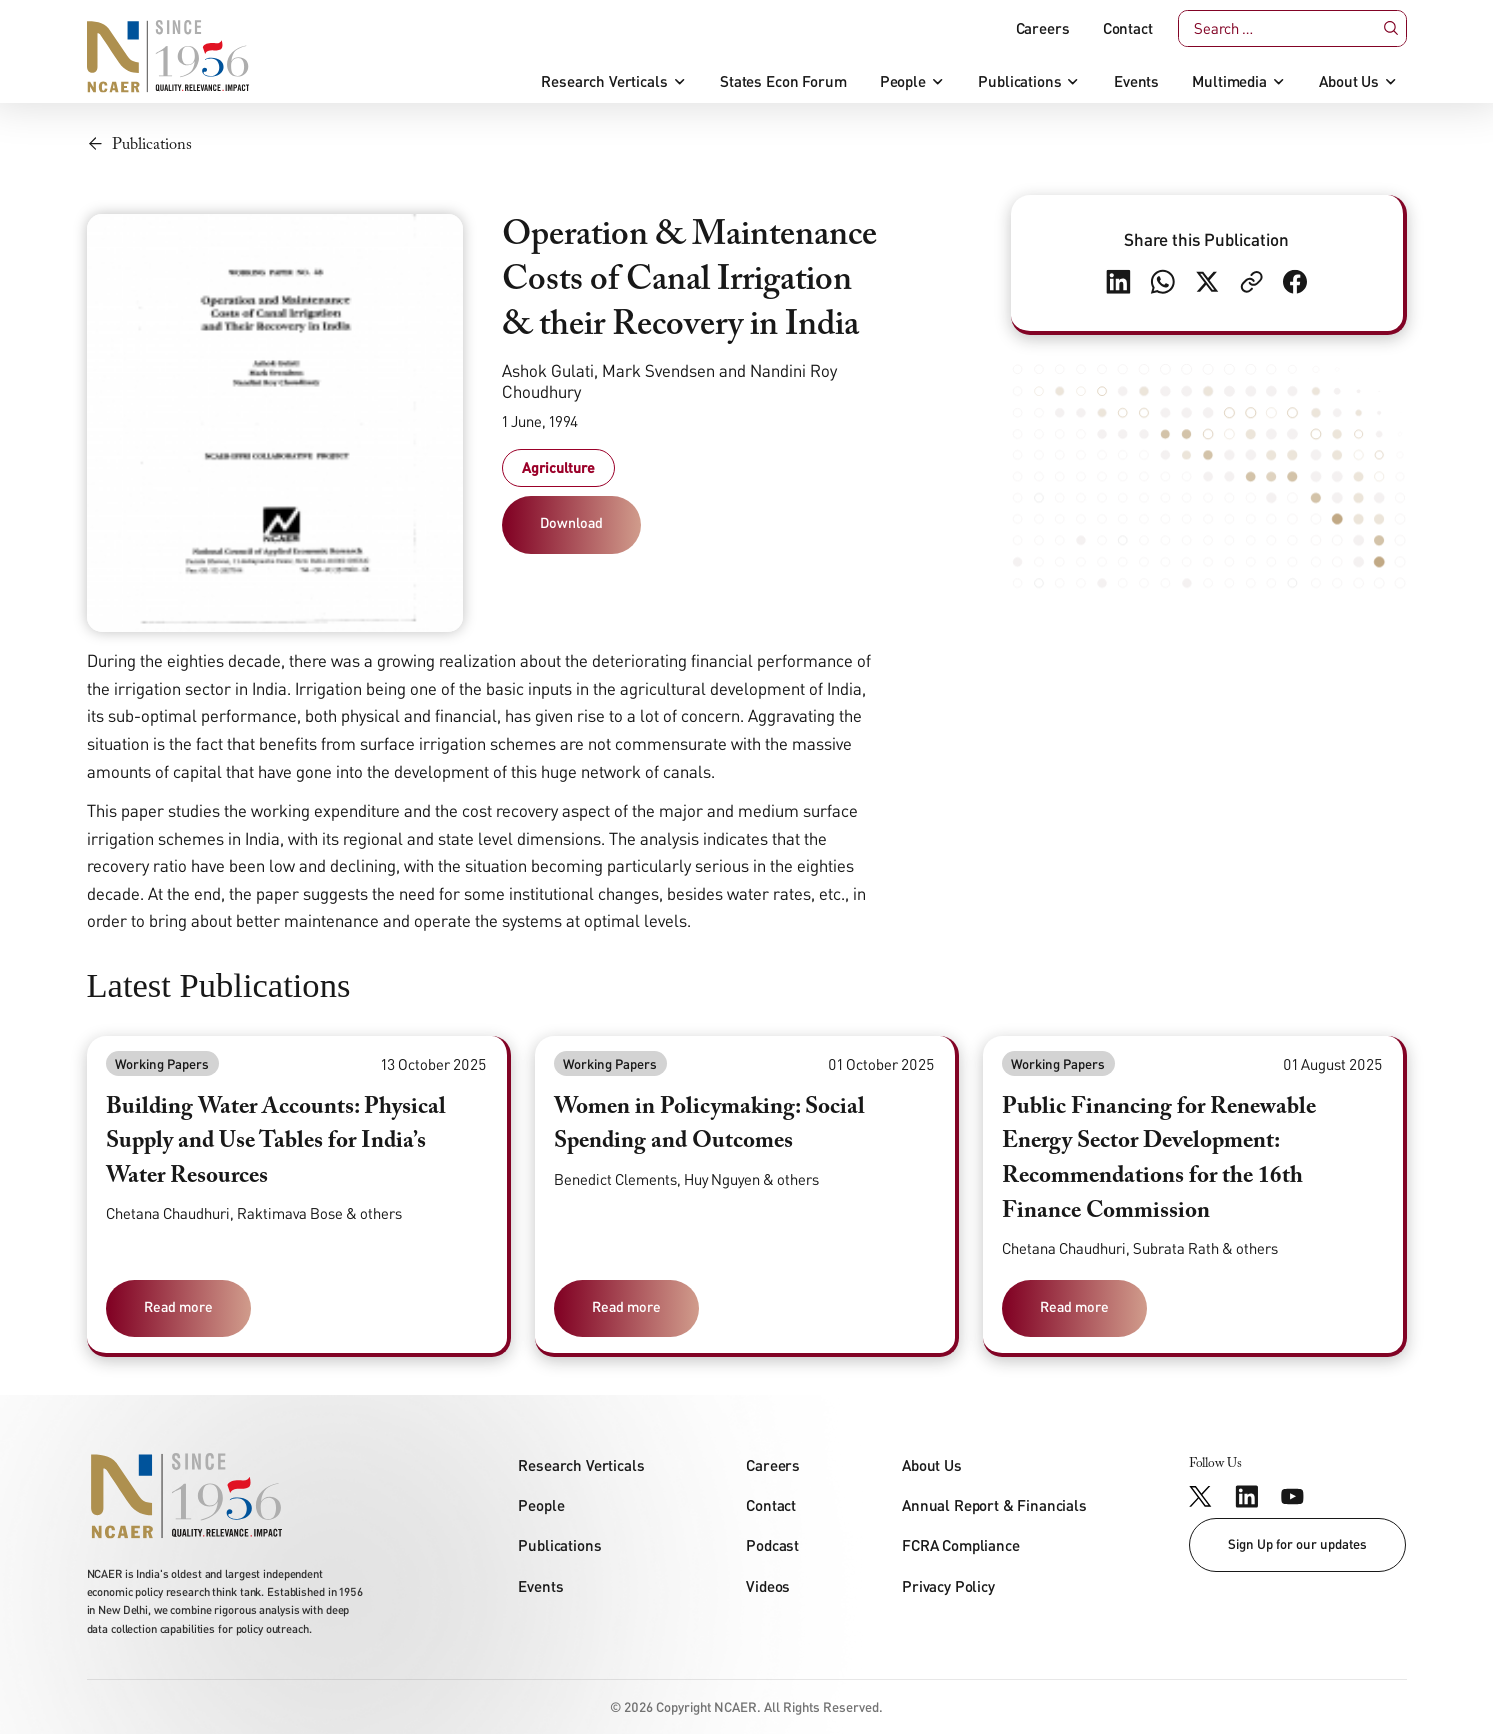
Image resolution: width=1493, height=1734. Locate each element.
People (903, 81)
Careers (1043, 28)
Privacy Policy (948, 1586)
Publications (1019, 81)
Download (571, 522)
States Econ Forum (783, 81)
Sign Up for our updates (1297, 1544)
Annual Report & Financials (994, 1505)
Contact (1128, 28)
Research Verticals (604, 81)
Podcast (772, 1545)
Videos (768, 1586)
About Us (1349, 81)
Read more (178, 1306)
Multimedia (1229, 81)
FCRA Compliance (961, 1545)
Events (1136, 81)
